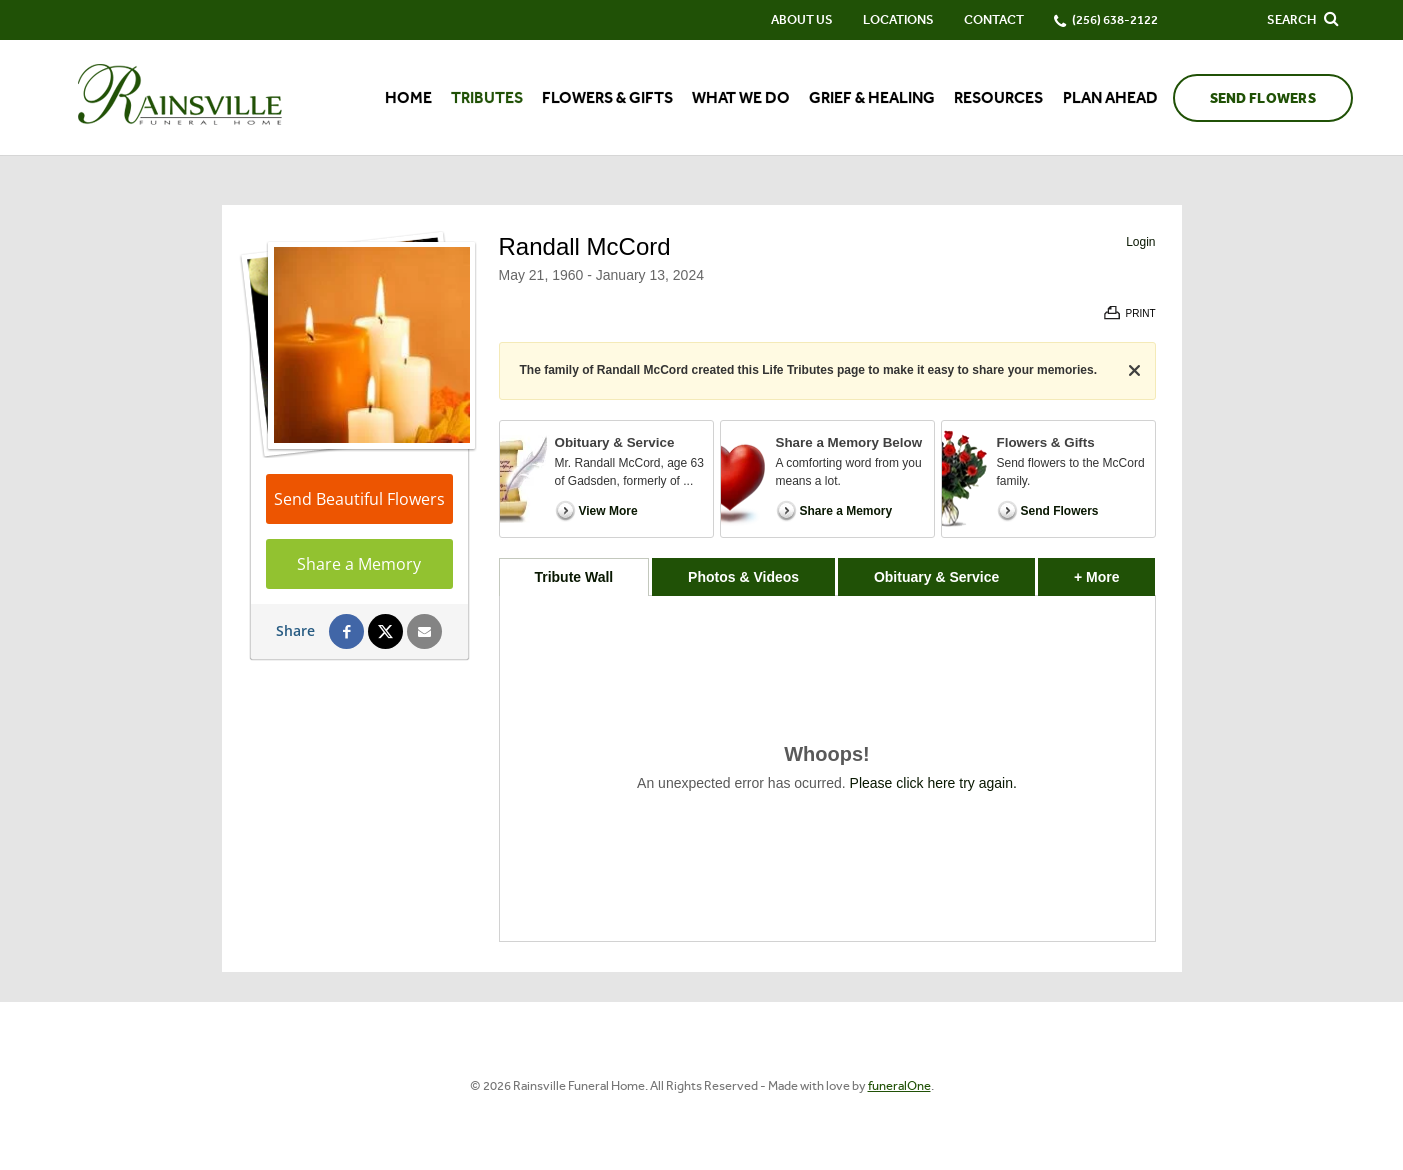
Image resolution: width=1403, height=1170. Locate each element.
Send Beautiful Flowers (359, 499)
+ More (1114, 571)
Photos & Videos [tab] (743, 577)
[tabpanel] (827, 768)
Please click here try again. (933, 783)
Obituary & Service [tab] (936, 577)
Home (408, 97)
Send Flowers (1263, 98)
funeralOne (899, 1085)
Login (1140, 242)
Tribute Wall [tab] (573, 577)
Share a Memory (359, 564)
